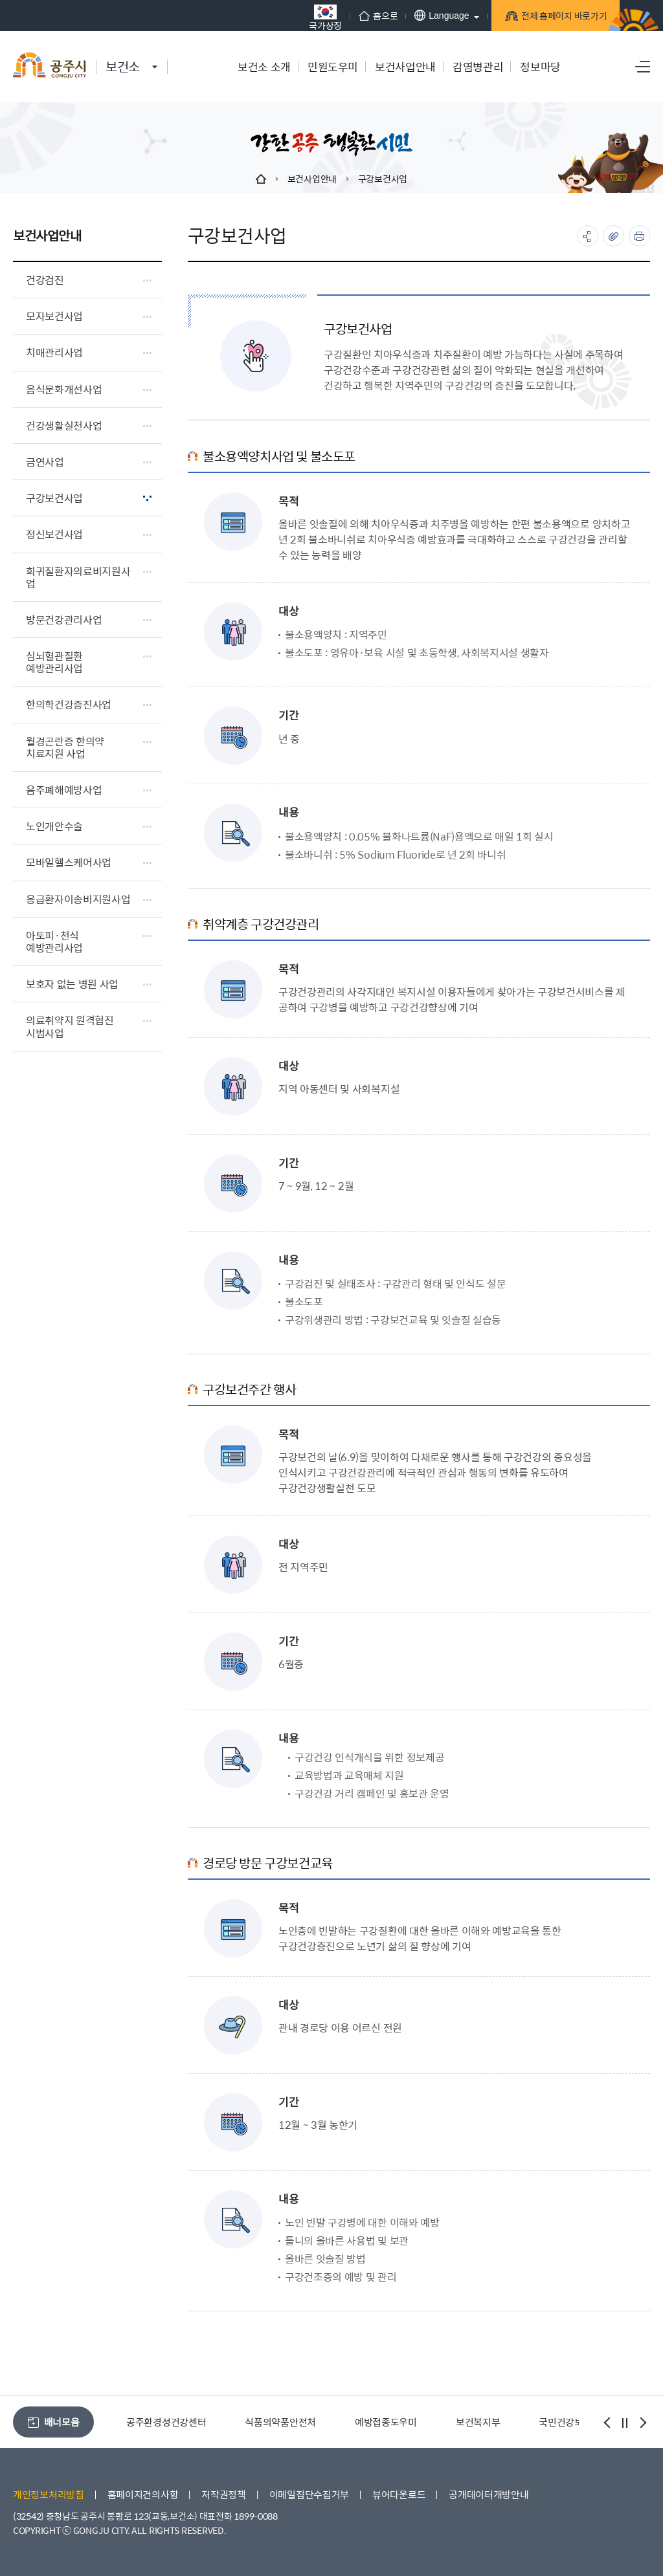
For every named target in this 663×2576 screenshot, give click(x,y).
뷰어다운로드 (398, 2494)
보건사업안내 (312, 178)
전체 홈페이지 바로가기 (547, 18)
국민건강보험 (565, 2421)
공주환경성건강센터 (166, 2421)
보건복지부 (478, 2421)
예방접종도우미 (386, 2421)
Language (422, 15)
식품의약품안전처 (280, 2421)
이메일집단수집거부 (309, 2494)
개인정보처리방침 (48, 2494)
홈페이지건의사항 (143, 2494)
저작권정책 (223, 2494)
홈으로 (358, 15)
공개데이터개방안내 (488, 2494)
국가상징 (305, 17)
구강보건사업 (382, 178)
